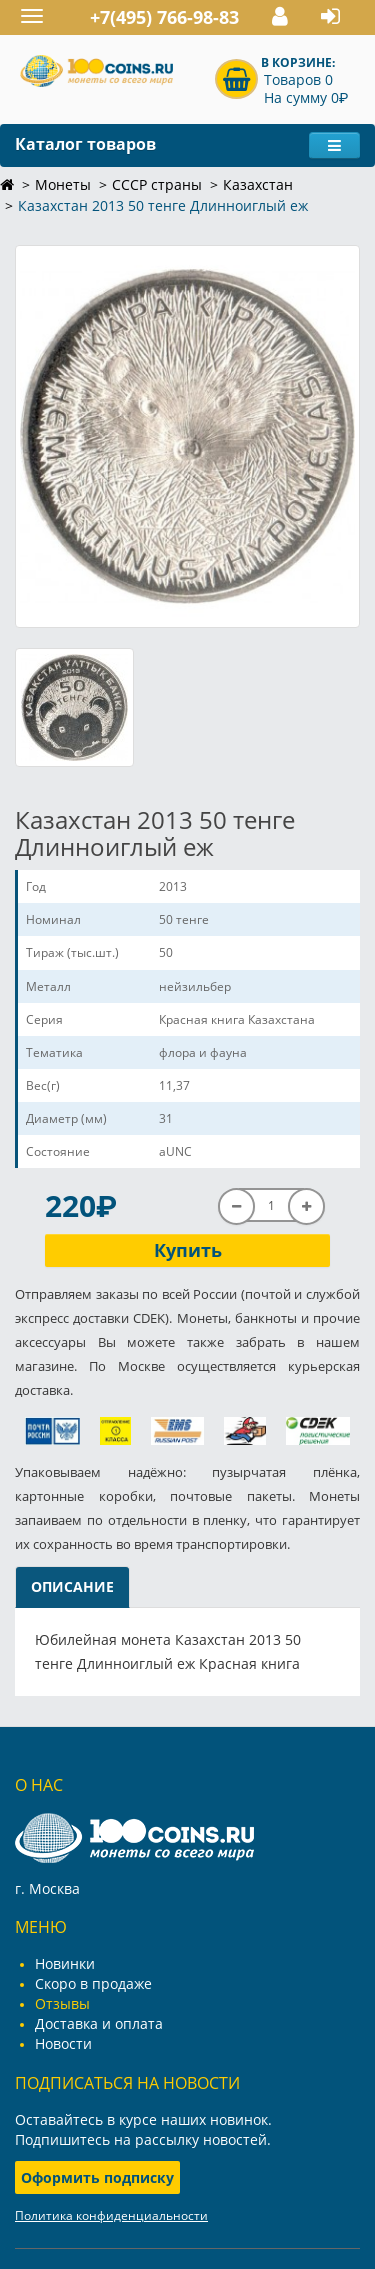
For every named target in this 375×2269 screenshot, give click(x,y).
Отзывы (62, 2003)
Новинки (65, 1963)
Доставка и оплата (99, 2023)
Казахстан (258, 184)
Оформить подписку (97, 2177)
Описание (72, 1586)
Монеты (63, 184)
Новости (63, 2043)
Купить (188, 1250)
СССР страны (157, 184)
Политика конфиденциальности (111, 2215)
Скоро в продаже (93, 1983)
